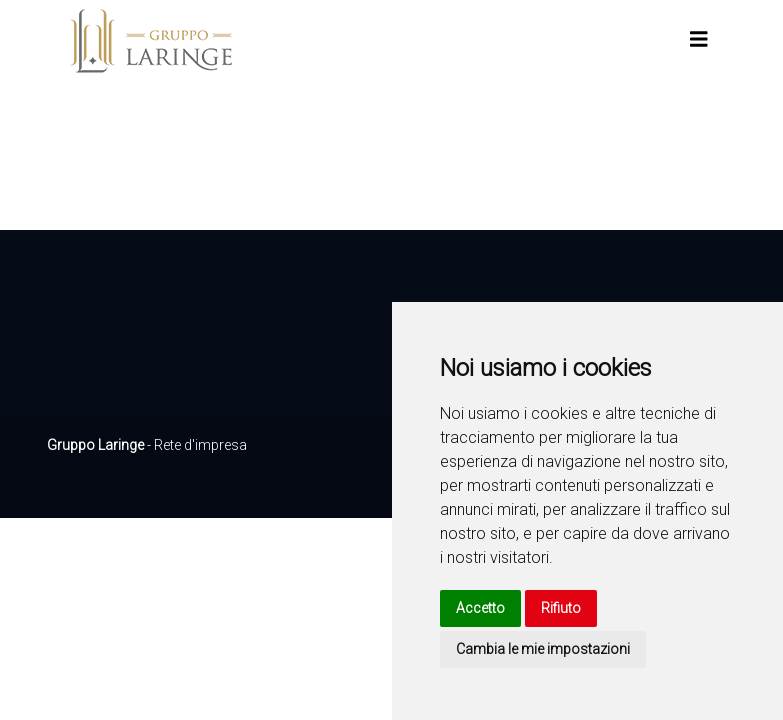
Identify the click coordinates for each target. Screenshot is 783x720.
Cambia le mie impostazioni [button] (543, 649)
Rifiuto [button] (561, 608)
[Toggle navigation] (699, 39)
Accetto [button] (480, 608)
